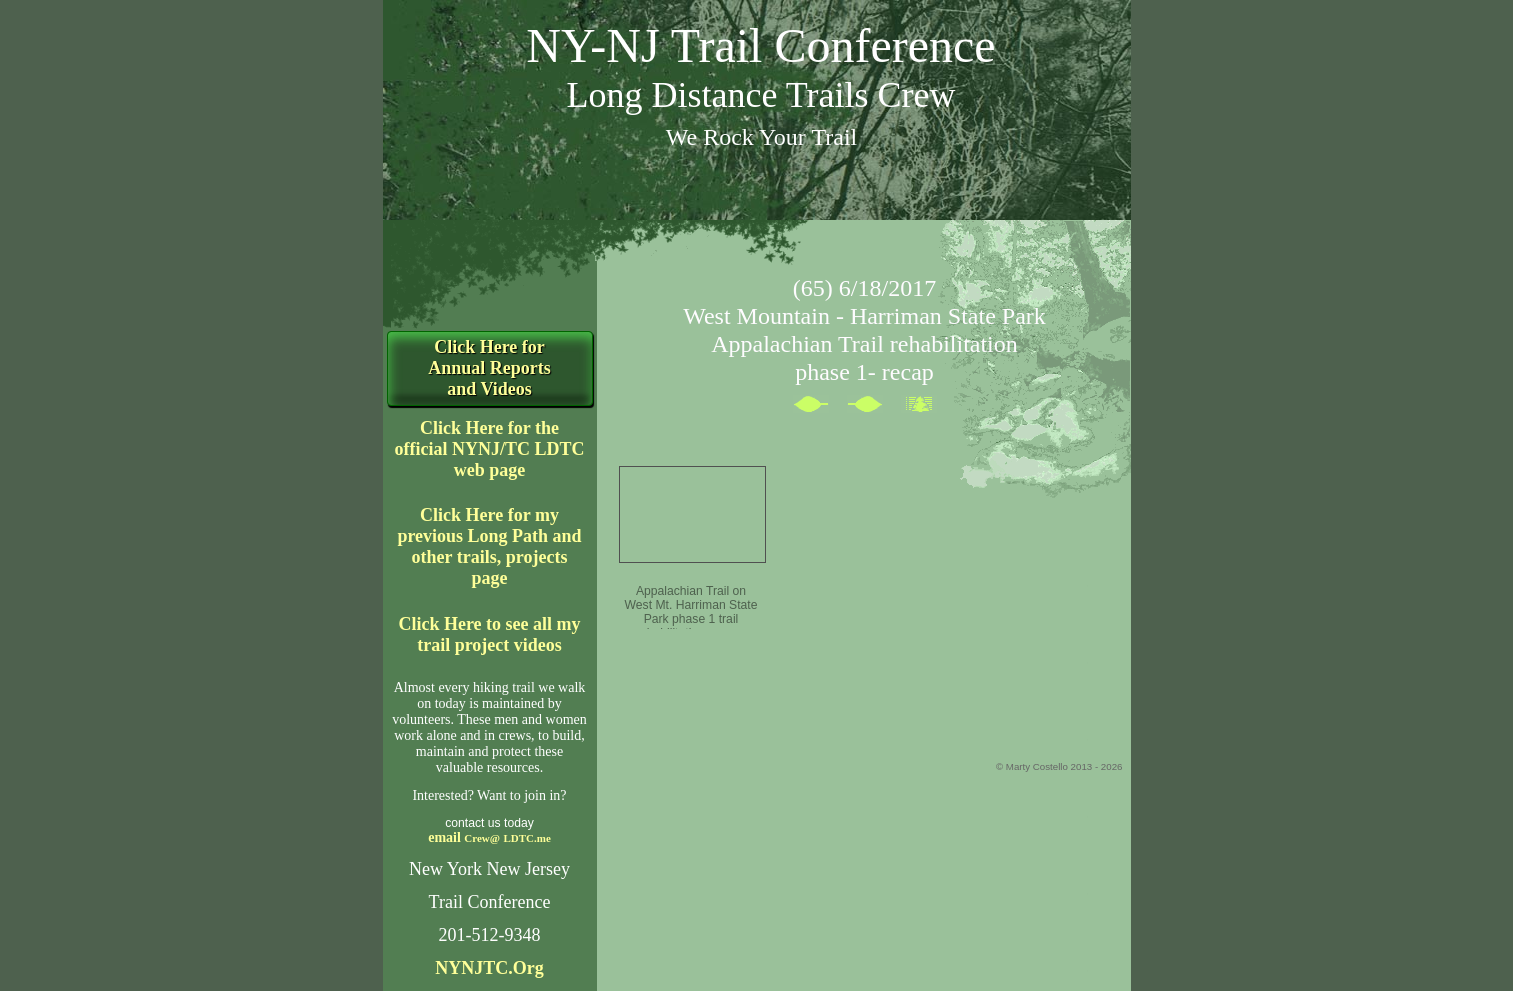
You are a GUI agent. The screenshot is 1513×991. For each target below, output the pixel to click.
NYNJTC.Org (489, 968)
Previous (820, 408)
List (928, 408)
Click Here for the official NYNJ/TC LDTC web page (490, 449)
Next (874, 408)
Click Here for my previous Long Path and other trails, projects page (489, 546)
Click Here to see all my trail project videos (489, 634)
